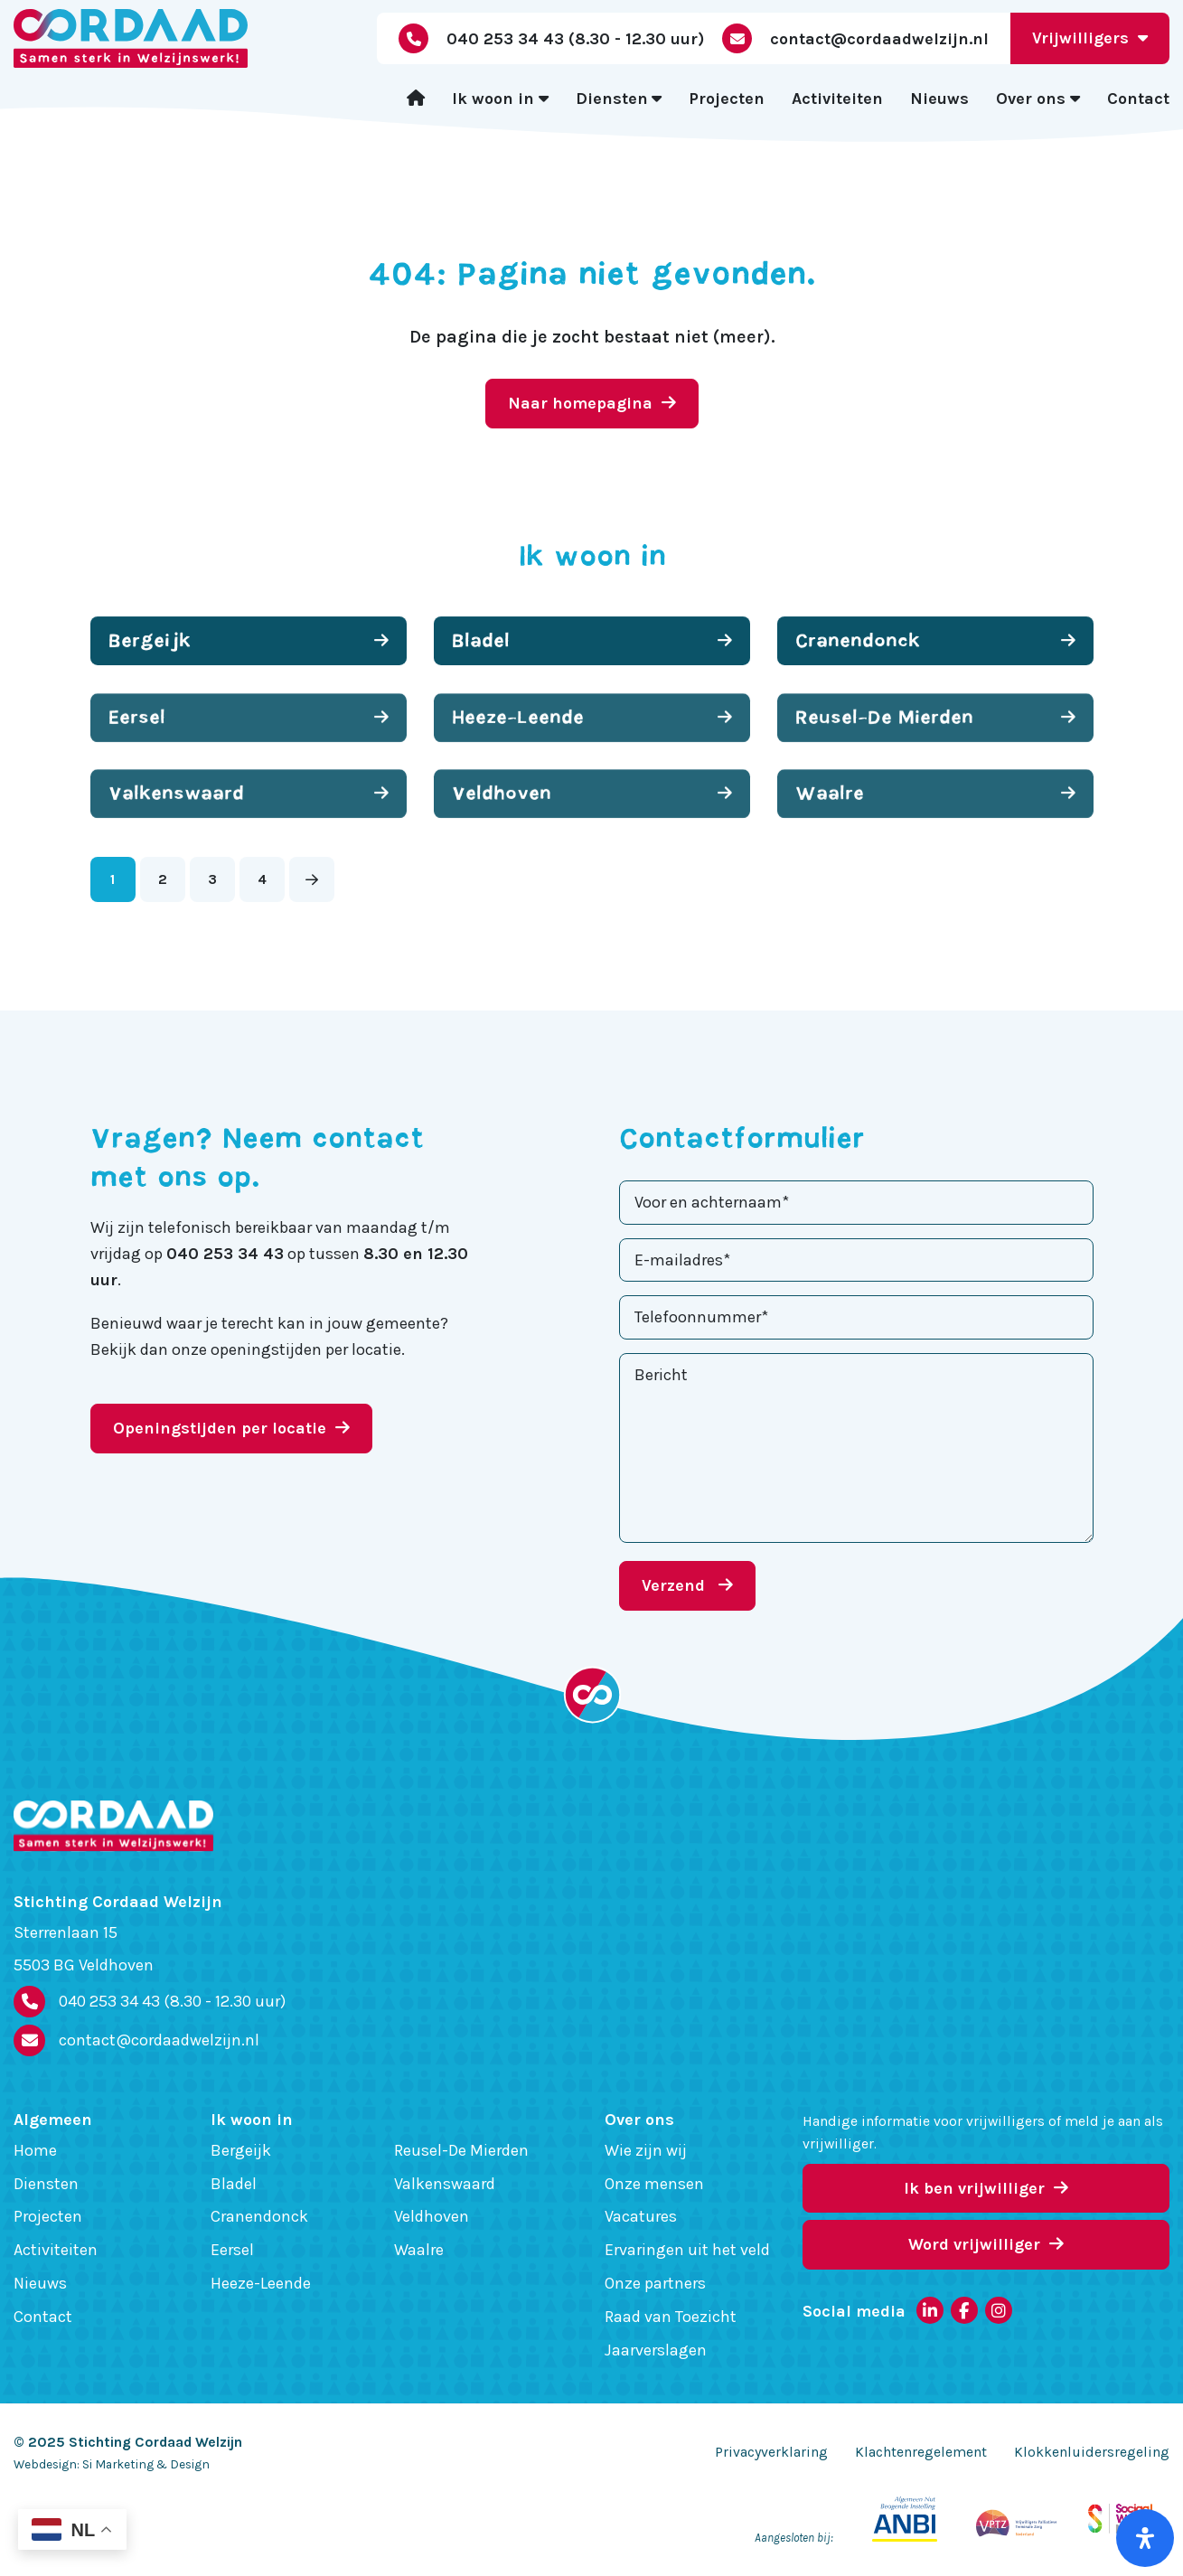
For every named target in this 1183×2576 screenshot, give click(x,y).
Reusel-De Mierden (461, 2150)
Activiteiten (837, 98)
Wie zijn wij (646, 2150)
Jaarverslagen (656, 2350)
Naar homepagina (592, 403)
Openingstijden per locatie (231, 1428)
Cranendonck (259, 2216)
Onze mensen (654, 2184)
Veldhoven (431, 2216)
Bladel (234, 2184)
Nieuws (939, 98)
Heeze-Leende (261, 2283)
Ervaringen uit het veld (687, 2250)
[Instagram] (998, 2310)
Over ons (1031, 98)
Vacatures (641, 2216)
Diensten (612, 98)
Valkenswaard (444, 2184)
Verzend (687, 1585)
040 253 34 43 (172, 2001)
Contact (1138, 98)
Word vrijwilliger (986, 2244)
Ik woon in (493, 98)
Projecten (727, 98)
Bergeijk (241, 2150)
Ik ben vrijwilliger (986, 2188)
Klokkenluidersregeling (1091, 2452)
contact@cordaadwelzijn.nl (159, 2040)
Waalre (419, 2250)
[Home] (416, 99)
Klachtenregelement (921, 2452)
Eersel (232, 2250)
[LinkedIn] (930, 2310)
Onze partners (655, 2283)
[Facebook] (964, 2310)
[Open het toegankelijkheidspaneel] (1145, 2538)
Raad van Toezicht (671, 2317)
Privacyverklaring (771, 2452)
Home (35, 2150)
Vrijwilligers (1090, 38)
